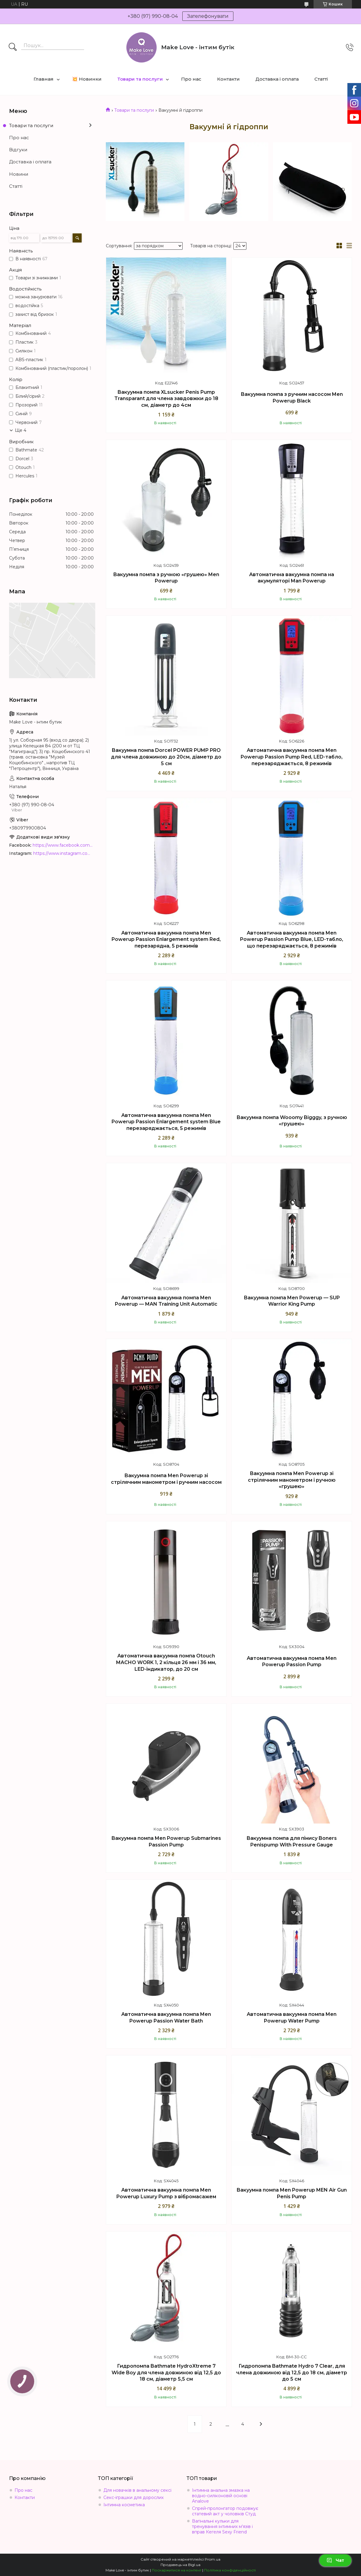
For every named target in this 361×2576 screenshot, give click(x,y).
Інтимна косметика (124, 2504)
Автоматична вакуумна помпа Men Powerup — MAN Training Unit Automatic (166, 1301)
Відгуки (18, 149)
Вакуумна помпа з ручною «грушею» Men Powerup (166, 578)
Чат (335, 2560)
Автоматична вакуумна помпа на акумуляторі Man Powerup (291, 578)
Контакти (228, 79)
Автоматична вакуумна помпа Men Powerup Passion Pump (292, 1661)
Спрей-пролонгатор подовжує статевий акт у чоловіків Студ (225, 2511)
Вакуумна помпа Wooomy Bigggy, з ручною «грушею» (291, 1121)
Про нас (191, 79)
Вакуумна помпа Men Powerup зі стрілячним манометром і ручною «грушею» (292, 1480)
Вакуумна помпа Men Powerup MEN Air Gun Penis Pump (291, 2193)
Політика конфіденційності (230, 2570)
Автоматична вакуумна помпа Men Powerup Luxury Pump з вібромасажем (166, 2193)
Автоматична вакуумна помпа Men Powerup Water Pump (292, 2017)
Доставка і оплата (277, 79)
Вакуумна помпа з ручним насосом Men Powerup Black (292, 397)
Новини (18, 174)
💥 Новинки (87, 79)
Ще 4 (20, 430)
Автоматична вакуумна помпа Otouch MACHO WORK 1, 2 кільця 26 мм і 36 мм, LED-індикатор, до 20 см (166, 1662)
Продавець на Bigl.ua (180, 2564)
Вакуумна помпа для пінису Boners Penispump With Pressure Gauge (291, 1841)
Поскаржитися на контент (176, 2570)
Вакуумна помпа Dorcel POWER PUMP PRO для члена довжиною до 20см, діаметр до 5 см (166, 756)
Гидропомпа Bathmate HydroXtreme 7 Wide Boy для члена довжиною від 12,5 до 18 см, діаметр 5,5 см (166, 2372)
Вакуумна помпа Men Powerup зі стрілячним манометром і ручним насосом (166, 1479)
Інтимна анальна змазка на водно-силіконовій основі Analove (221, 2496)
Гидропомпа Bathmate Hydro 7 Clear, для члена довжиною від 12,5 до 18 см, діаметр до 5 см (291, 2372)
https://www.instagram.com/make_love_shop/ (63, 853)
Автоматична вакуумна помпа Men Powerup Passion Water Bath (166, 2017)
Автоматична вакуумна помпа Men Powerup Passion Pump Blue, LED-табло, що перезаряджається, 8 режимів (291, 939)
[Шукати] (12, 47)
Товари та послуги (140, 79)
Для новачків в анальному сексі (137, 2490)
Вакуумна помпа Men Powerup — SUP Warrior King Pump (292, 1301)
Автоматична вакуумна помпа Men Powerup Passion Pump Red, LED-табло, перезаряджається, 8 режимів (292, 756)
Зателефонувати (208, 16)
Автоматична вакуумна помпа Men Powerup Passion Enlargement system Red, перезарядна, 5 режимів (166, 939)
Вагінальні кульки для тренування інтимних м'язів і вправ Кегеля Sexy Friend (222, 2526)
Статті (321, 79)
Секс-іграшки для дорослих (133, 2497)
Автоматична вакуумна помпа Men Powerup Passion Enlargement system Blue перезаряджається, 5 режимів (166, 1121)
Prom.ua (212, 2559)
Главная (44, 79)
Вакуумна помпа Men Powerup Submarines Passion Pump (166, 1841)
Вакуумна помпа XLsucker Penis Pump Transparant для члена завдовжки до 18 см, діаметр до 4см (166, 398)
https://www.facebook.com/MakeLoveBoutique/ (63, 845)
